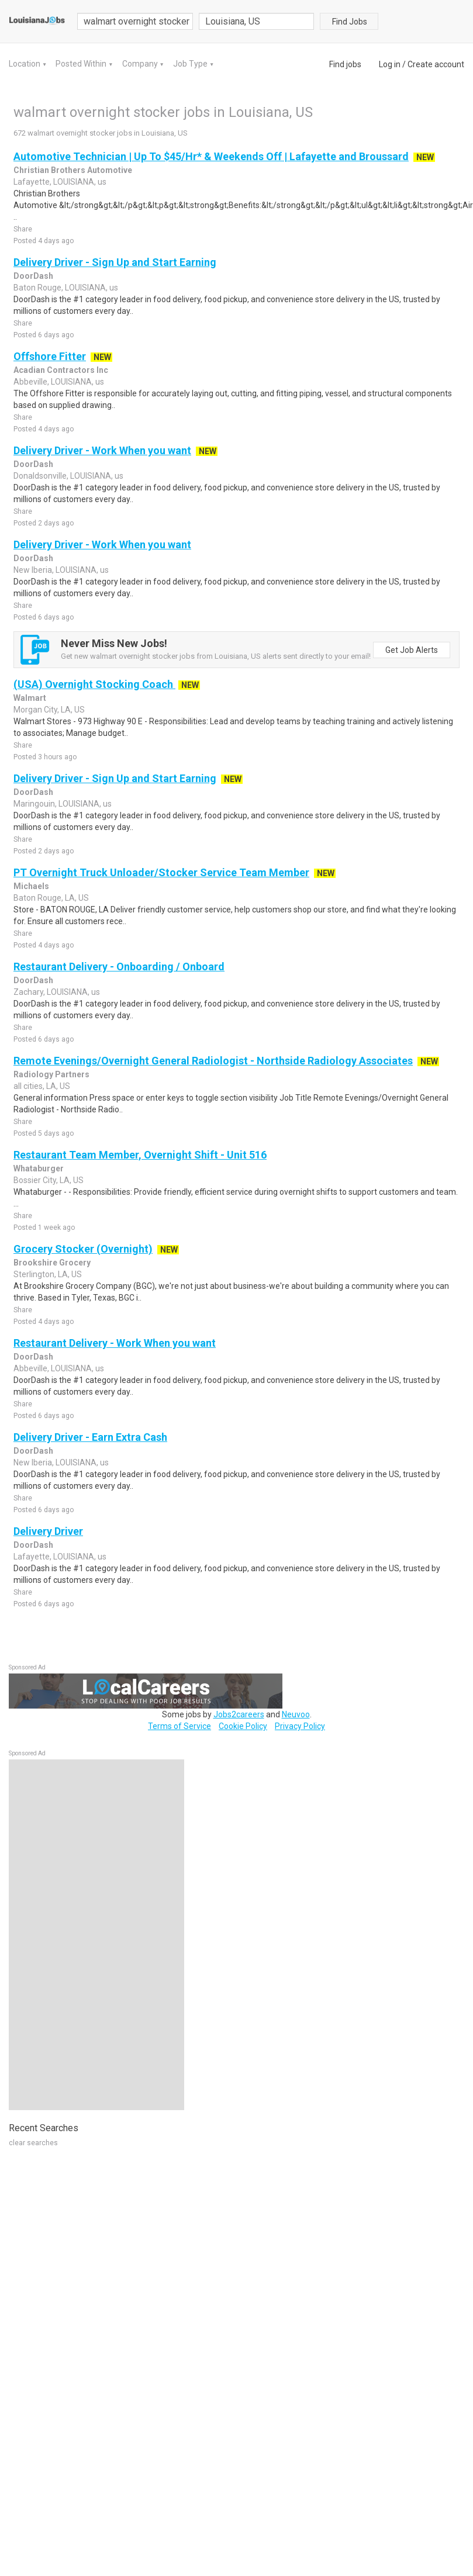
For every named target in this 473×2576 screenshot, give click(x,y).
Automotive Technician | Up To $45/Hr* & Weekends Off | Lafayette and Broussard (211, 156)
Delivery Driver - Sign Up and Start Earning (114, 262)
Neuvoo (296, 1714)
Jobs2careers (238, 1714)
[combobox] (257, 21)
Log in (390, 64)
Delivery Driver (48, 1531)
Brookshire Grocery (52, 1262)
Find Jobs (349, 21)
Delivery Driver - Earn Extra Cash (90, 1437)
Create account (436, 64)
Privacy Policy (300, 1726)
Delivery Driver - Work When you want (102, 450)
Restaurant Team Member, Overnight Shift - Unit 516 (140, 1155)
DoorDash (33, 276)
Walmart (29, 698)
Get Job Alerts (411, 650)
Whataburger (38, 1168)
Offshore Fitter (49, 356)
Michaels (31, 886)
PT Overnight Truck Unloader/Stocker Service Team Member (161, 872)
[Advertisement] (96, 1934)
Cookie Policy (243, 1726)
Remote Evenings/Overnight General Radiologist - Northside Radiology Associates (213, 1060)
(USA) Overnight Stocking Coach (94, 684)
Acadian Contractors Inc (60, 370)
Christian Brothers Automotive (72, 170)
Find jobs (345, 64)
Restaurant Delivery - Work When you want (114, 1343)
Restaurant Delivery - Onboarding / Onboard (119, 966)
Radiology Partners (51, 1074)
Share (22, 229)
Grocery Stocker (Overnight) (83, 1249)
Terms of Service (179, 1726)
